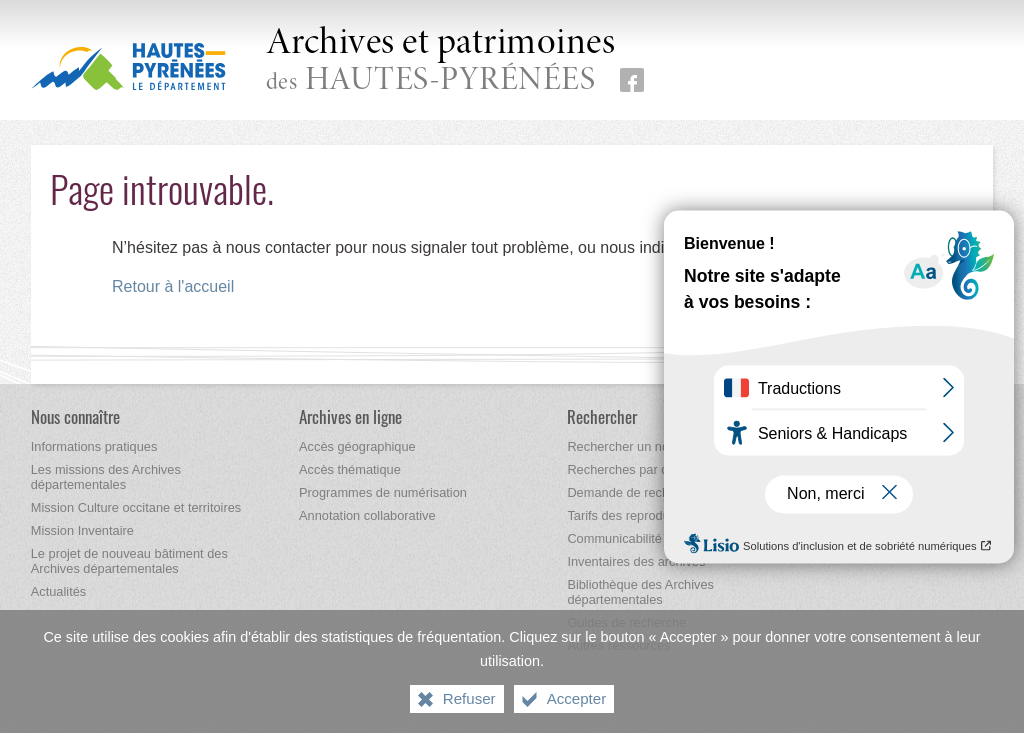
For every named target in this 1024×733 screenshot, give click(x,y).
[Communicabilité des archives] (652, 538)
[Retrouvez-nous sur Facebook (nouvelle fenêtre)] (632, 80)
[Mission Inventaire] (82, 530)
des (441, 61)
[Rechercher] (602, 416)
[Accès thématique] (350, 469)
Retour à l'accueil (173, 286)
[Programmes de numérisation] (383, 492)
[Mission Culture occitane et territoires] (136, 507)
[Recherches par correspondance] (660, 469)
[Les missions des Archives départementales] (106, 477)
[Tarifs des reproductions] (635, 515)
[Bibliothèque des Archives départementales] (640, 592)
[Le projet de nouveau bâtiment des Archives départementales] (129, 561)
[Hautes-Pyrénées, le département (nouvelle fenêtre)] (128, 66)
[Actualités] (58, 591)
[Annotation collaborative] (367, 515)
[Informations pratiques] (94, 446)
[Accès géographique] (357, 446)
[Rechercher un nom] (623, 446)
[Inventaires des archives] (636, 561)
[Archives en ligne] (350, 416)
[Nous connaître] (75, 416)
